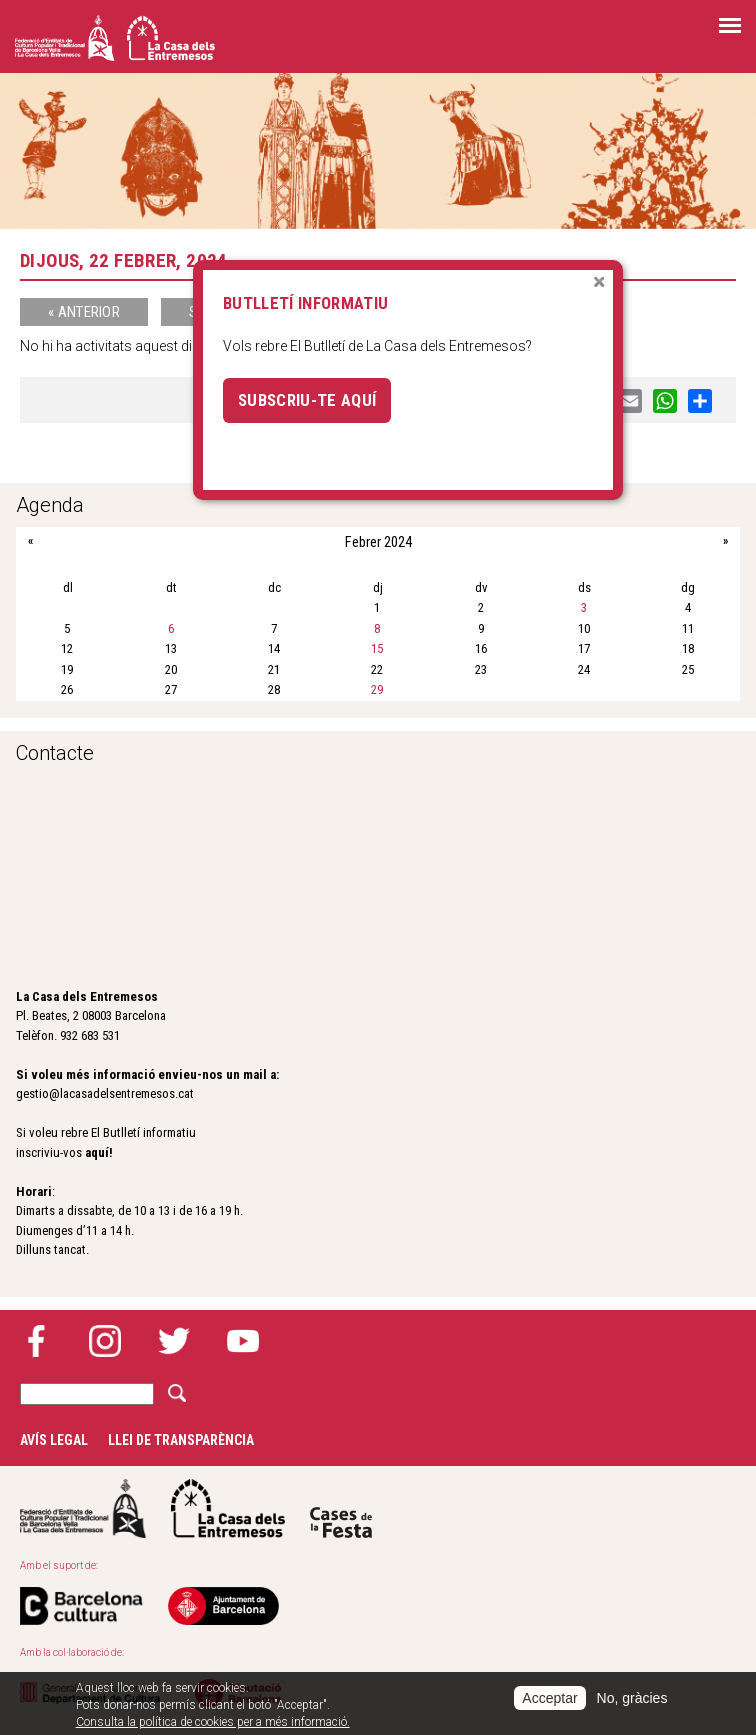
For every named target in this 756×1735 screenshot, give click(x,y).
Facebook (36, 1341)
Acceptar (549, 1698)
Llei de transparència (181, 1440)
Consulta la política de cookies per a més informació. (213, 1722)
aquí (97, 1152)
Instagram (105, 1341)
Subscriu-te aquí (307, 400)
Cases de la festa (341, 1508)
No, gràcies (632, 1698)
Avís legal (54, 1440)
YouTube (243, 1341)
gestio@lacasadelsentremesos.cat (105, 1093)
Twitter (174, 1341)
